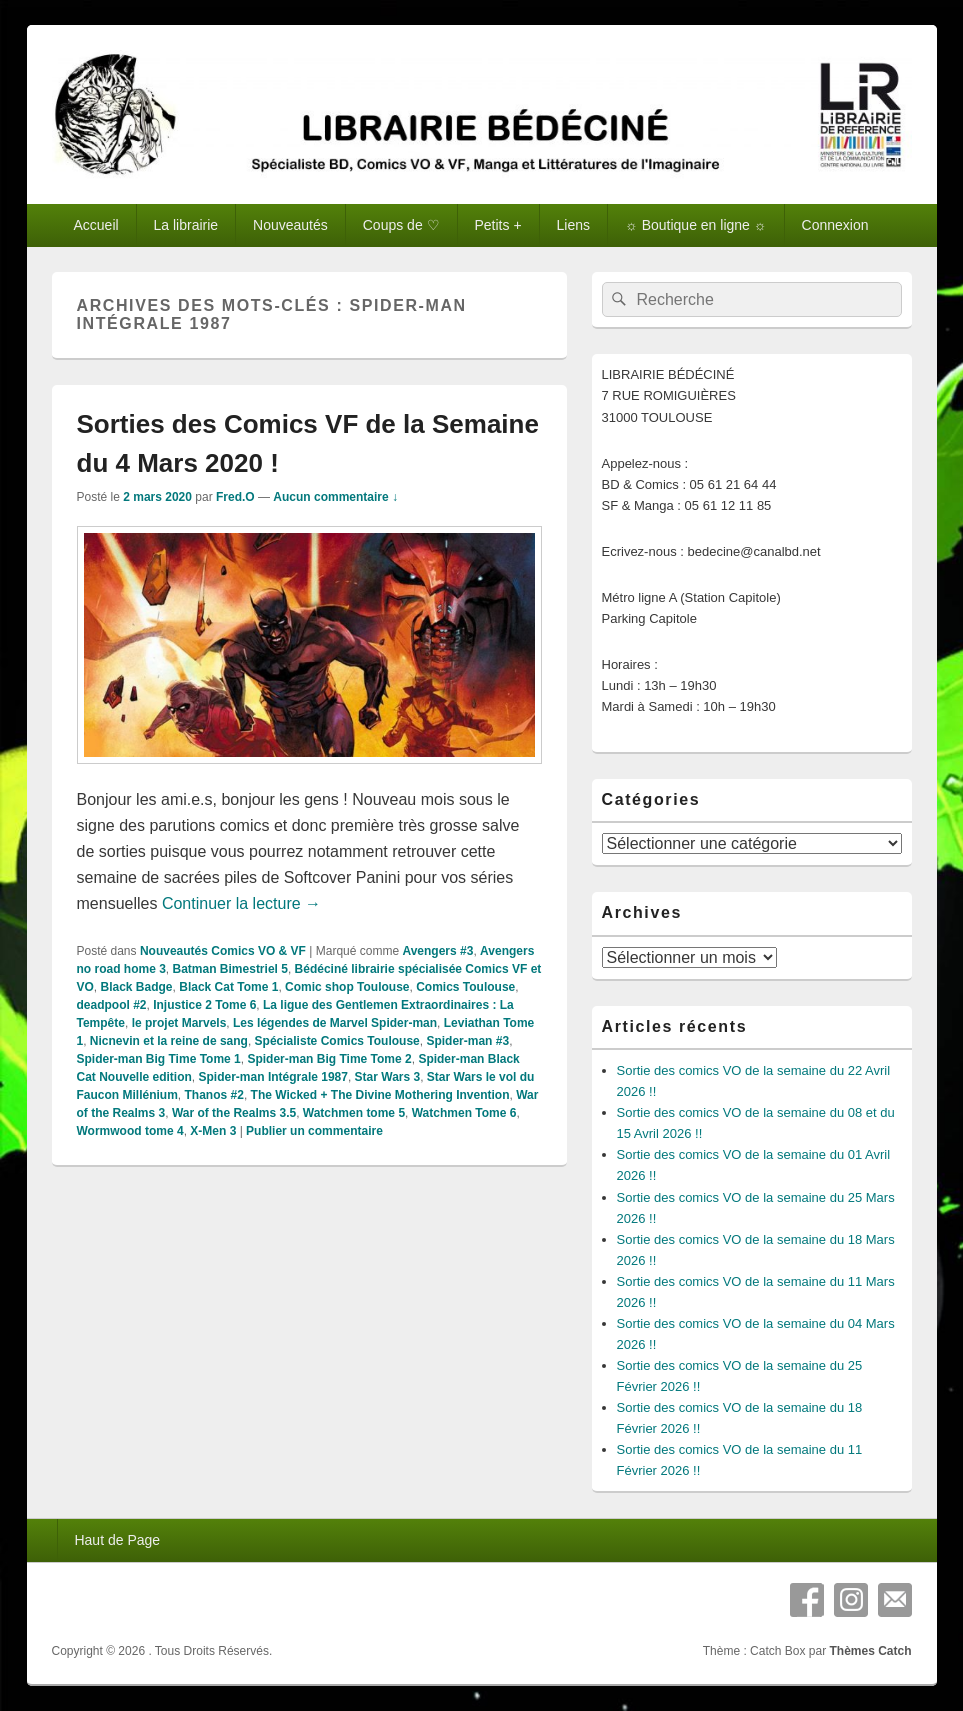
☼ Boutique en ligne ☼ (696, 225)
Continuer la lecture (241, 903)
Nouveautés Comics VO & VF (223, 951)
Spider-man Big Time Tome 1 (159, 1059)
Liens (573, 225)
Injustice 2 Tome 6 (204, 1005)
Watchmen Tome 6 (464, 1113)
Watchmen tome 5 (354, 1113)
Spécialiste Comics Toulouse (337, 1041)
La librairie (186, 225)
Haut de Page (117, 1540)
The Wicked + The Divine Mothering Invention (380, 1095)
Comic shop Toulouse (347, 987)
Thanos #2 (214, 1095)
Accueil (95, 225)
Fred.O (235, 497)
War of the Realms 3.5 (234, 1113)
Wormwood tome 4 (130, 1131)
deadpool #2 (112, 1005)
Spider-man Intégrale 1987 (273, 1077)
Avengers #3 (437, 951)
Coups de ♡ (401, 225)
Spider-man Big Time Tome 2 (329, 1059)
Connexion (835, 225)
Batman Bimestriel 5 (230, 969)
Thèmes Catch (870, 1651)
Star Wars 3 (388, 1077)
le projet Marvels (179, 1023)
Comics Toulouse (465, 987)
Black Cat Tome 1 (228, 987)
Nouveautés (290, 225)
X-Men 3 (213, 1131)
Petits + (498, 225)
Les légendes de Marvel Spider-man (335, 1023)
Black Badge (137, 987)
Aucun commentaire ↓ (335, 497)
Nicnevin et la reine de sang (169, 1041)
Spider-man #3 (467, 1041)
